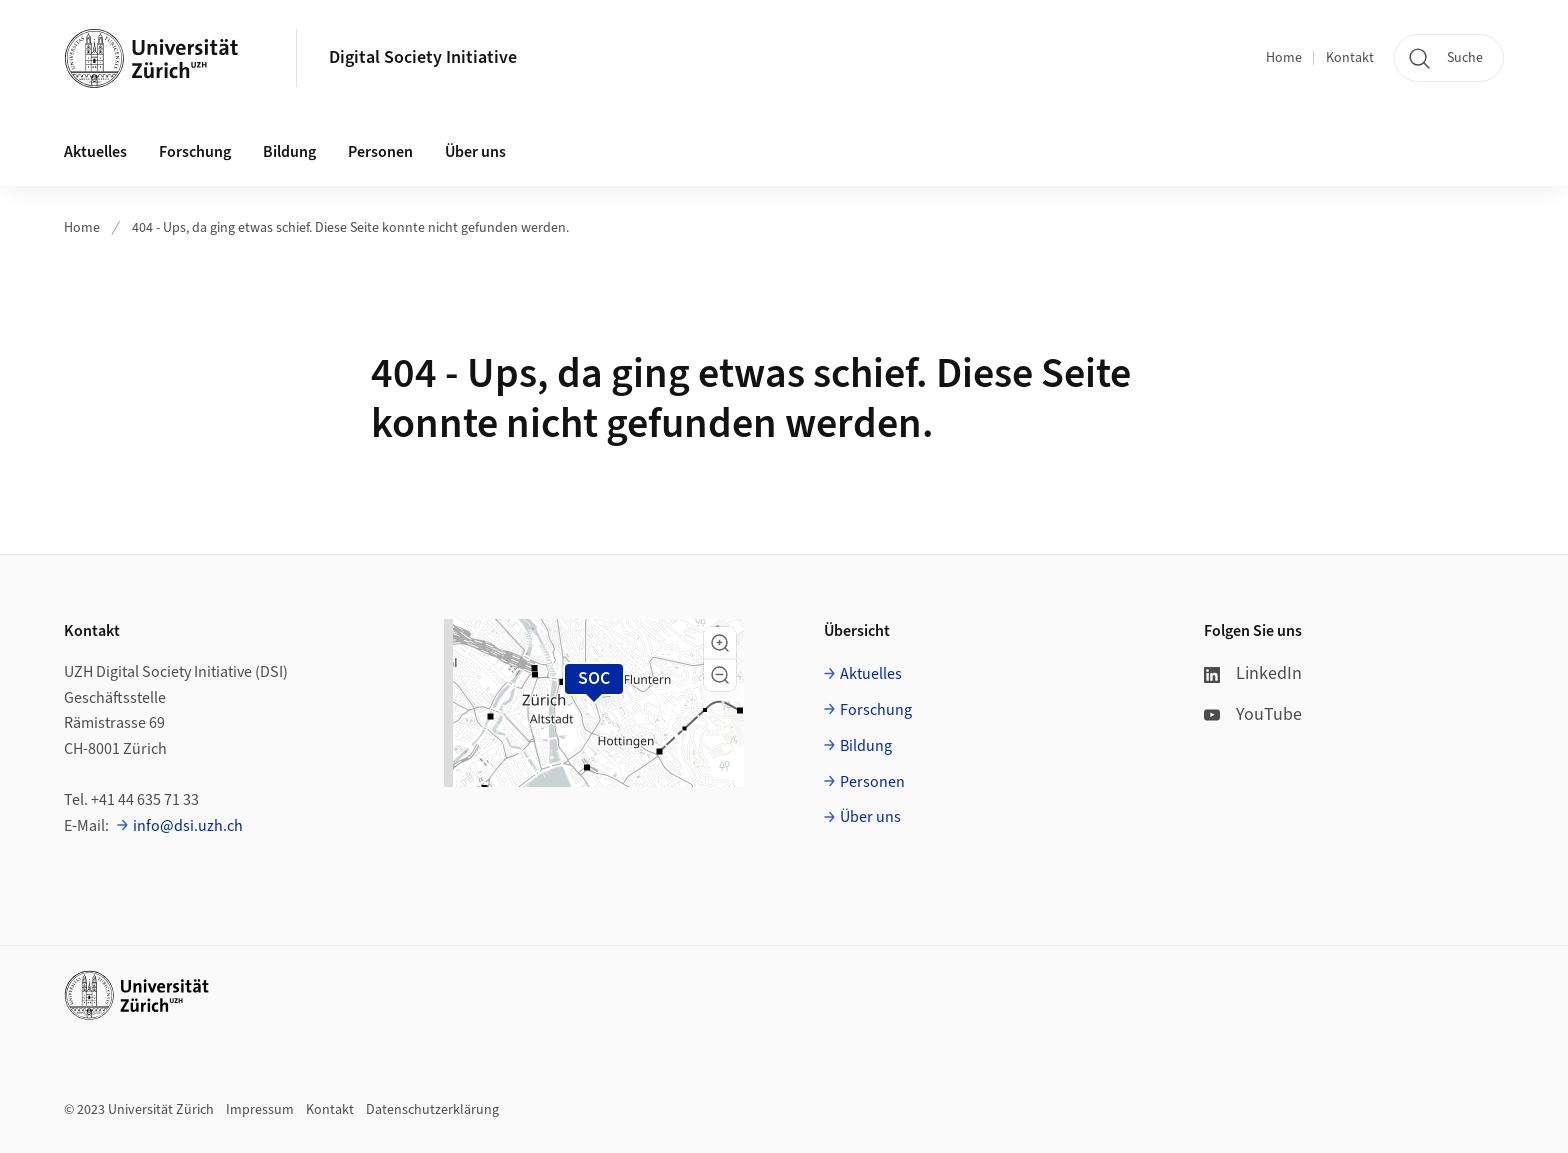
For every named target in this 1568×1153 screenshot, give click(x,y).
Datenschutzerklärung (432, 1110)
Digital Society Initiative (423, 57)
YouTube (1253, 714)
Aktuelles (871, 674)
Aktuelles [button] (95, 152)
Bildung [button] (289, 152)
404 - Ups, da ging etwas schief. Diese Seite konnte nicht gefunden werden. (350, 228)
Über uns (870, 817)
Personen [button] (380, 152)
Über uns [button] (475, 152)
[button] (720, 643)
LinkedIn (1253, 673)
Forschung (876, 710)
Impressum (260, 1110)
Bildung (866, 746)
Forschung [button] (195, 152)
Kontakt (1350, 58)
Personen (872, 782)
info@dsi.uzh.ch (188, 826)
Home (1284, 58)
